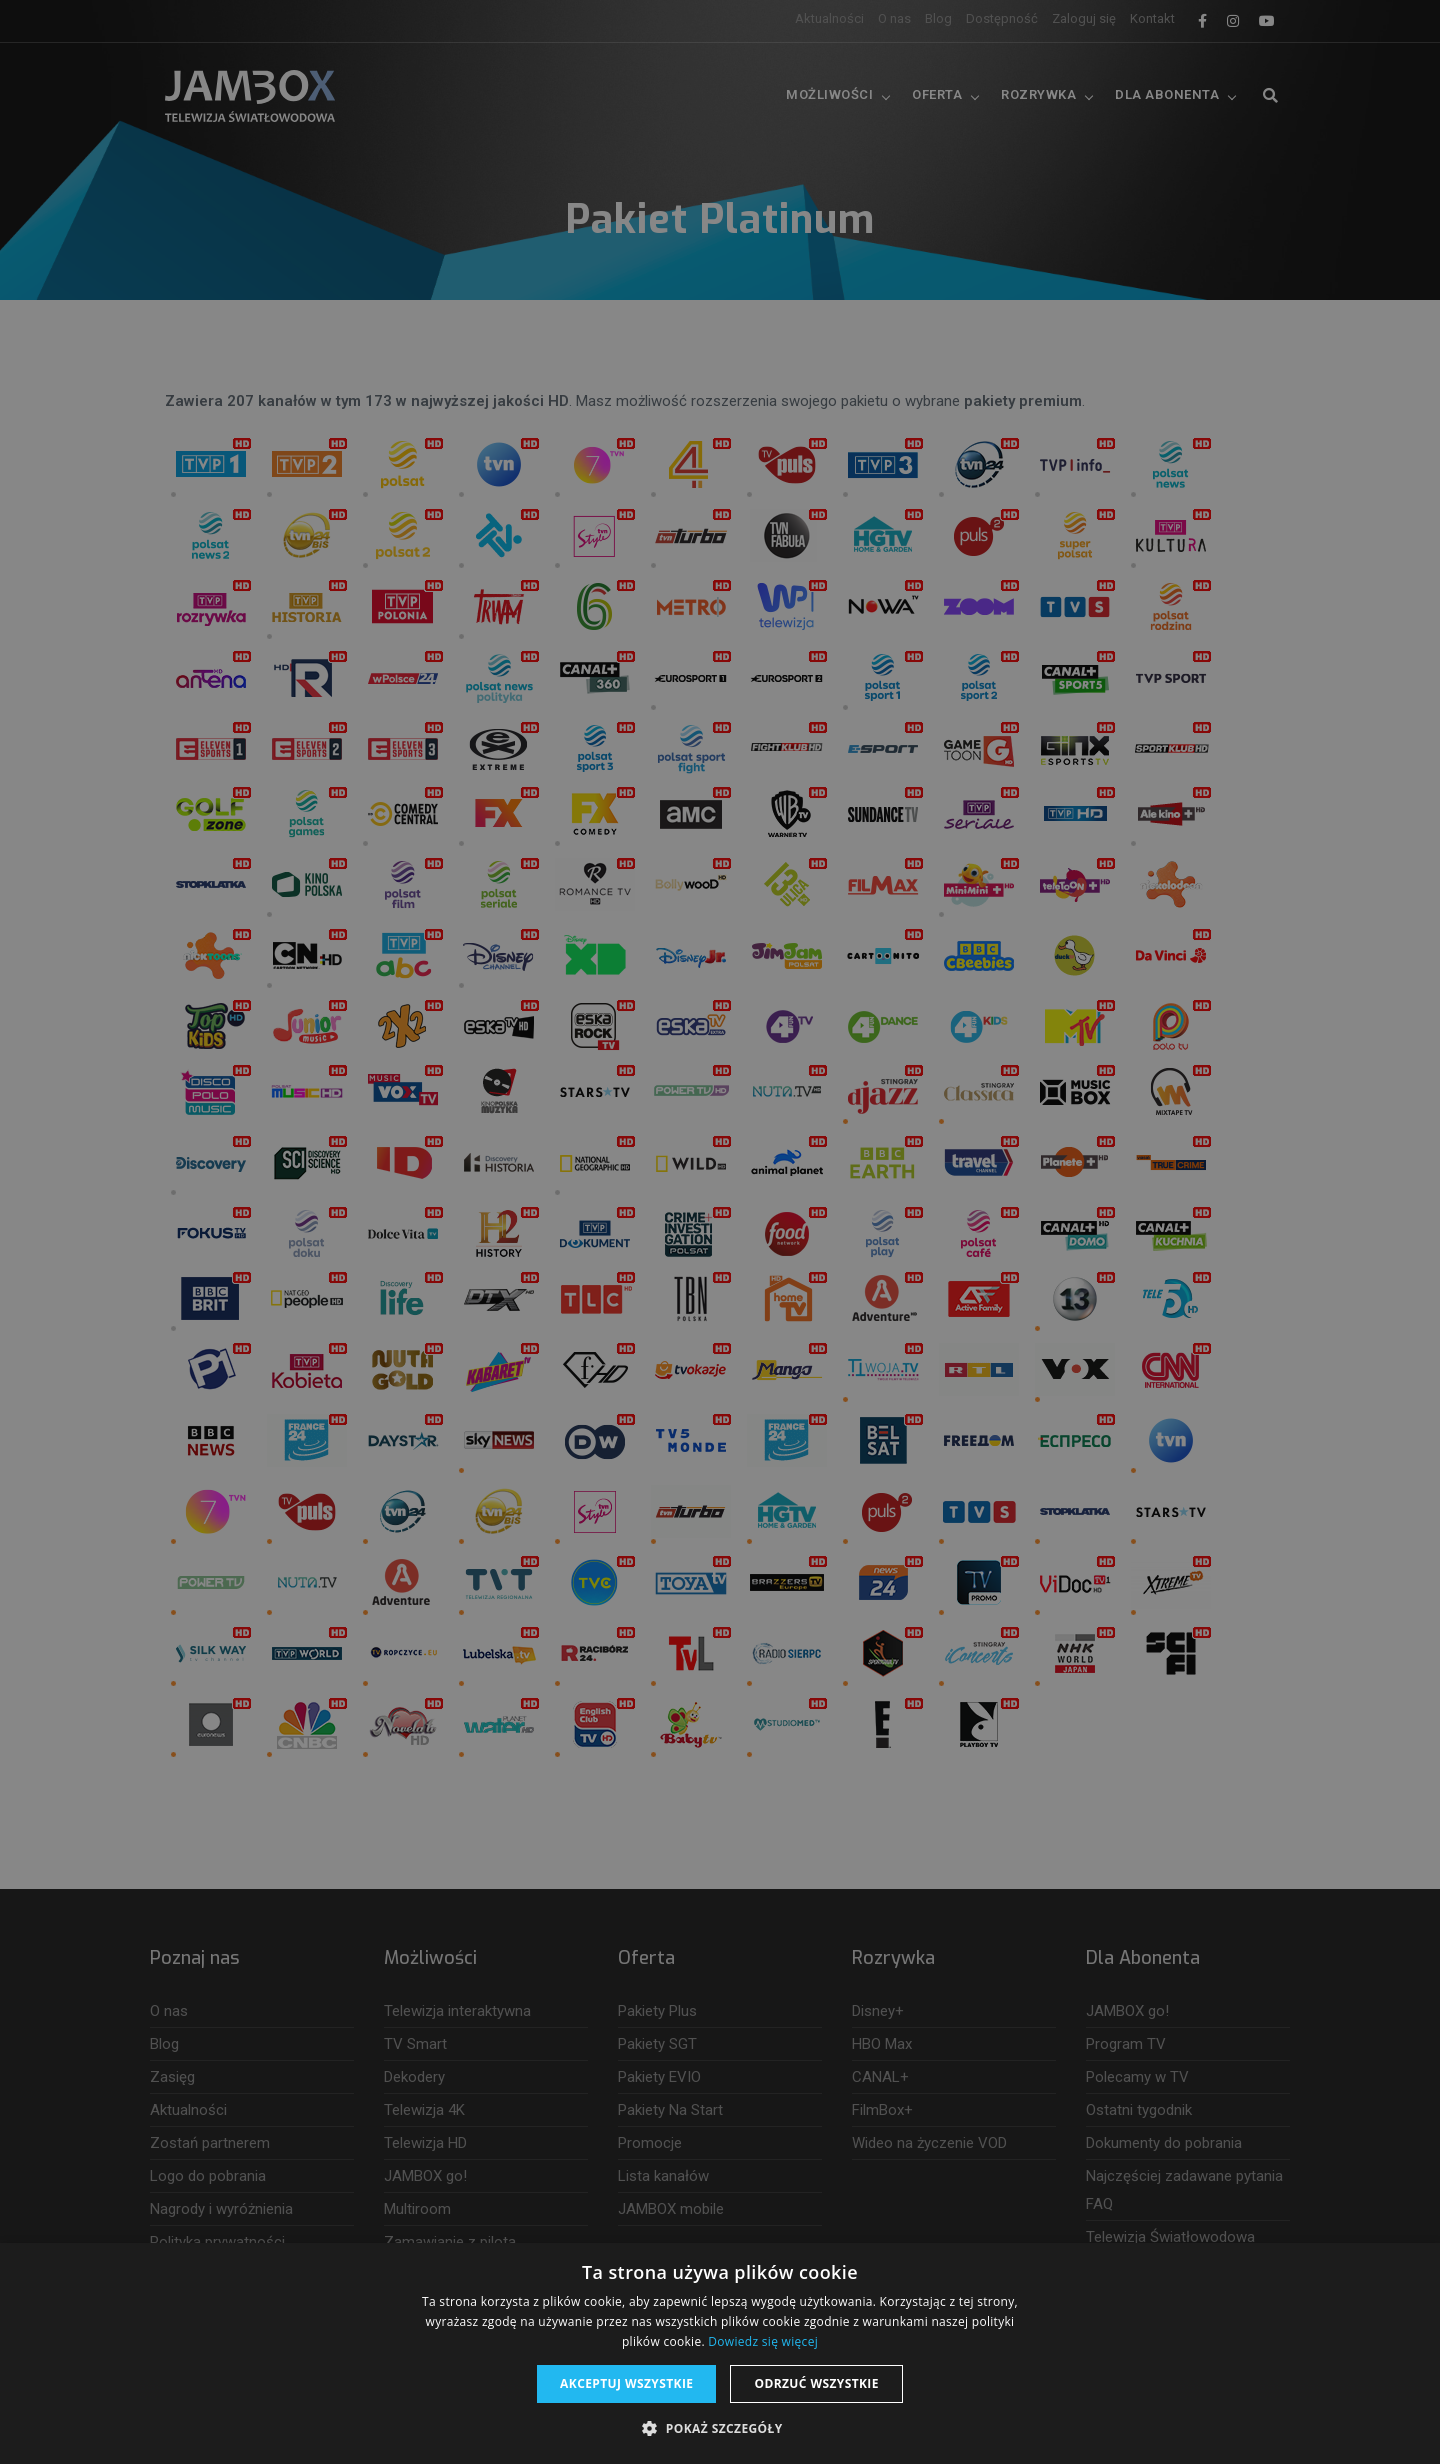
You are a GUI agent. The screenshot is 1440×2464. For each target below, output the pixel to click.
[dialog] (720, 1232)
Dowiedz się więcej (763, 2341)
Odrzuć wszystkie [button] (816, 2383)
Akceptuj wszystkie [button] (626, 2383)
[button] (719, 2429)
